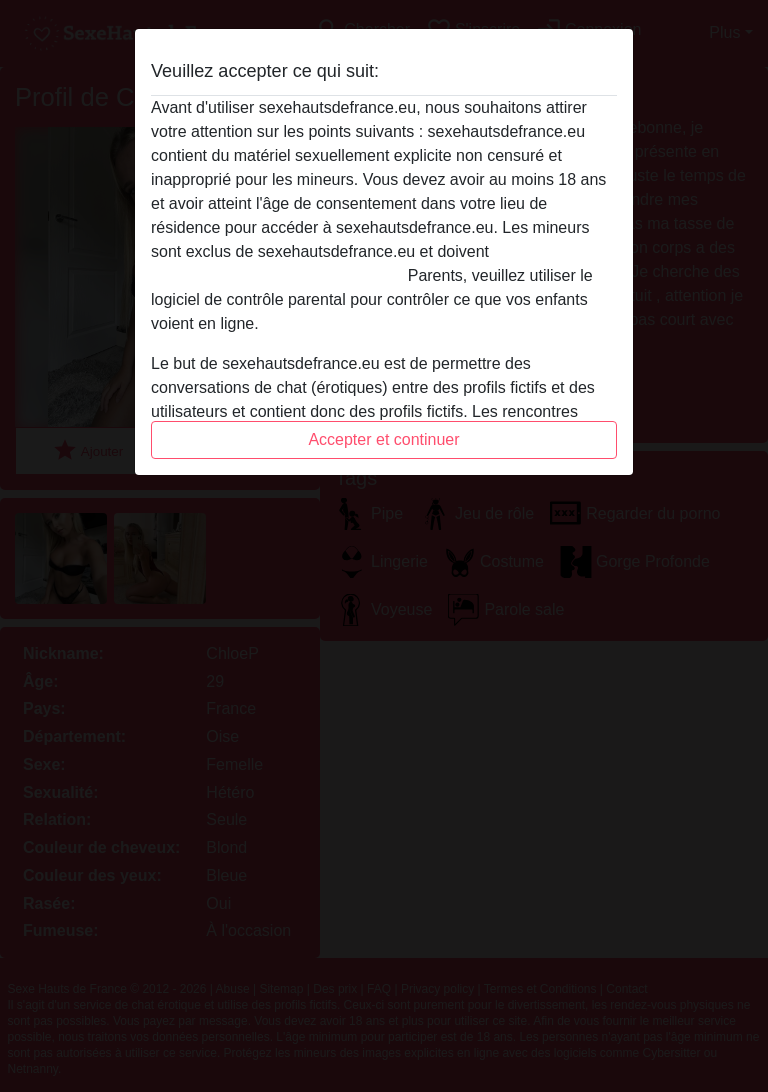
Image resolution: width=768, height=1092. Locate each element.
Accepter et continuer (383, 439)
